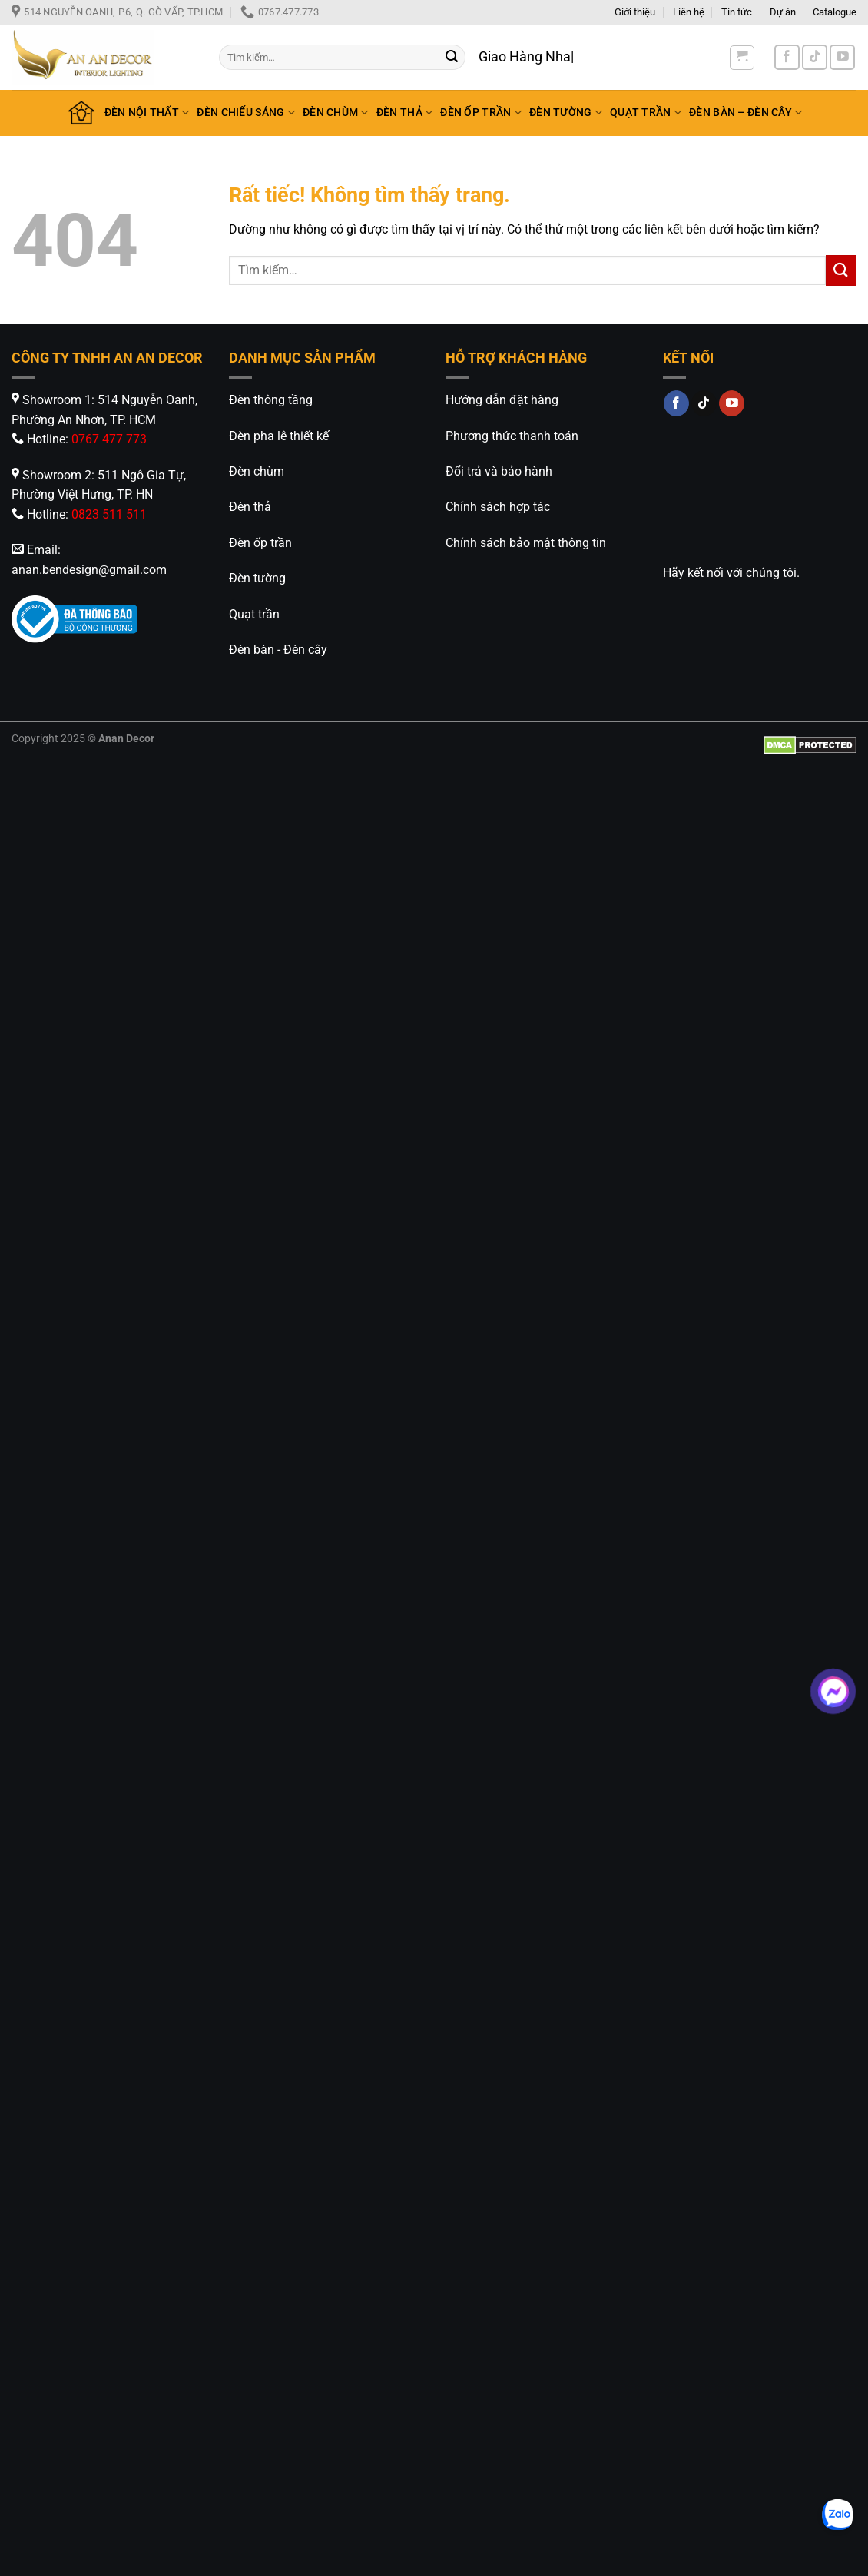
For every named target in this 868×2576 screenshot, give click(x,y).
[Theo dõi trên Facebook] (787, 57)
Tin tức (736, 12)
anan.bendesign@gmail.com (89, 569)
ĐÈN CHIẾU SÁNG (246, 112)
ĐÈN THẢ (404, 112)
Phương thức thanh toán (512, 436)
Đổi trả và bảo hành (499, 471)
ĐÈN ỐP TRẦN (481, 112)
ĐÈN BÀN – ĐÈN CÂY (745, 112)
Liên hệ (688, 12)
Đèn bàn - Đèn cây (278, 649)
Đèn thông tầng (271, 400)
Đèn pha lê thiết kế (279, 436)
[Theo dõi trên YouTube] (842, 57)
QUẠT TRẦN (645, 112)
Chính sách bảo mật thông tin (526, 542)
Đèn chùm (256, 471)
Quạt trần (254, 614)
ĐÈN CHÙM (336, 112)
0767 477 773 (109, 439)
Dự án (783, 12)
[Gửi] (452, 58)
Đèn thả (250, 506)
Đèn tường (257, 578)
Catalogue (834, 12)
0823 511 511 (109, 514)
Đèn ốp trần (260, 542)
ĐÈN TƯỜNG (565, 112)
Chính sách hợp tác (498, 506)
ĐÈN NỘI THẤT (147, 112)
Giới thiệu (635, 12)
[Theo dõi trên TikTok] (814, 57)
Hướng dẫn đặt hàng (502, 400)
